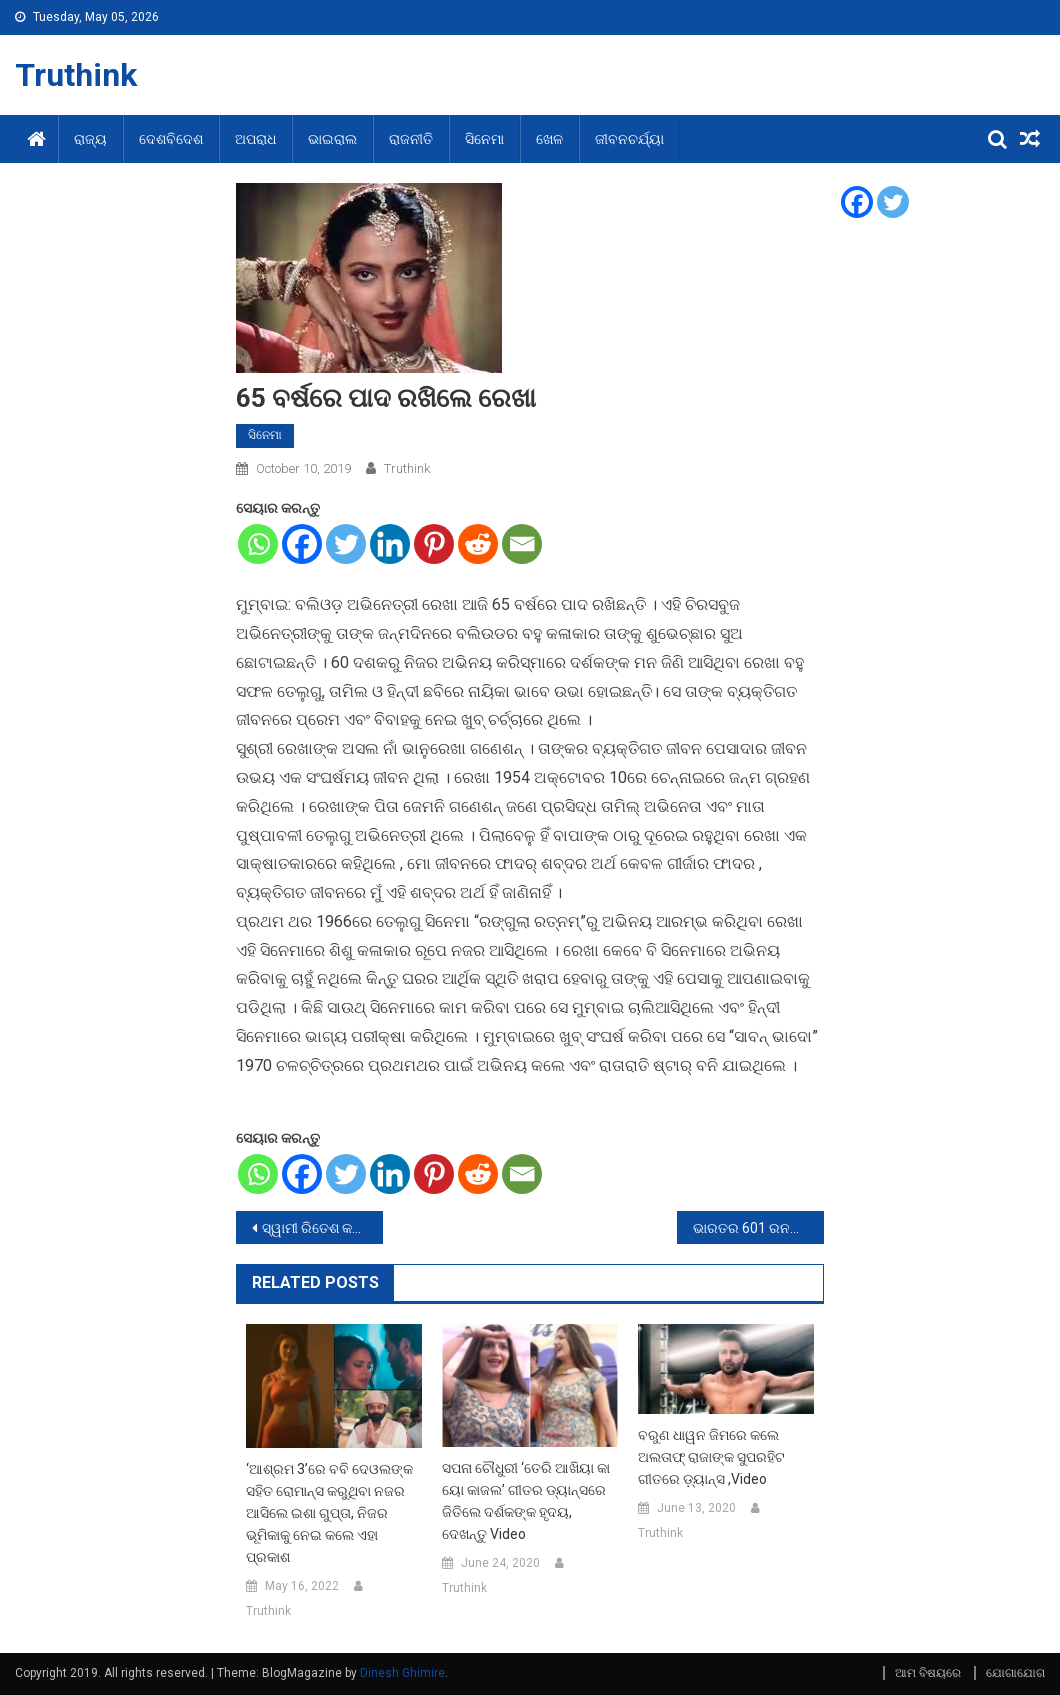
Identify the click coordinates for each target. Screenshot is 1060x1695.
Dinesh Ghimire (402, 1673)
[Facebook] (302, 544)
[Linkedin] (390, 544)
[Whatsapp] (258, 544)
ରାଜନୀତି (411, 139)
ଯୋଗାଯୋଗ (1015, 1673)
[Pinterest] (434, 544)
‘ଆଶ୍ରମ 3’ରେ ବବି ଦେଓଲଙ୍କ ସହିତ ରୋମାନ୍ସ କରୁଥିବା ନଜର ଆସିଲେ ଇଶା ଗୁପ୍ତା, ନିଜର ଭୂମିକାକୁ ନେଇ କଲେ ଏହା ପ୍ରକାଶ (329, 1513)
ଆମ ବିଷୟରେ (928, 1673)
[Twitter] (346, 544)
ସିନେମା (484, 139)
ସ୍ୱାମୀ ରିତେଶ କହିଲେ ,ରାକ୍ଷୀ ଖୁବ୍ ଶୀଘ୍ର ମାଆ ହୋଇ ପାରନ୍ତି (322, 1228)
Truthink (76, 75)
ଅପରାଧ (255, 139)
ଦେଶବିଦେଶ (171, 139)
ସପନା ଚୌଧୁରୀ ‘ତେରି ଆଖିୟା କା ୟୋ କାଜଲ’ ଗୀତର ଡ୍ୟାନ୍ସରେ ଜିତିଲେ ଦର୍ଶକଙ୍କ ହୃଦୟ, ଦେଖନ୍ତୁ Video (526, 1501)
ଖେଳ (549, 139)
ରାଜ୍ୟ (90, 139)
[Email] (522, 544)
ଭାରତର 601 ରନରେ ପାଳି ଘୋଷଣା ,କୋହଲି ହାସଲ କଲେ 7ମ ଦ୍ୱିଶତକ (758, 1228)
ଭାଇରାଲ (332, 139)
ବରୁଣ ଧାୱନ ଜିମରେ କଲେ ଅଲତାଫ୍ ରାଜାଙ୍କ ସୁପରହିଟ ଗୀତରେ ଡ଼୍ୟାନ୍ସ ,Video (711, 1457)
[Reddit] (478, 544)
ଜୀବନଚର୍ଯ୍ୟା (629, 139)
